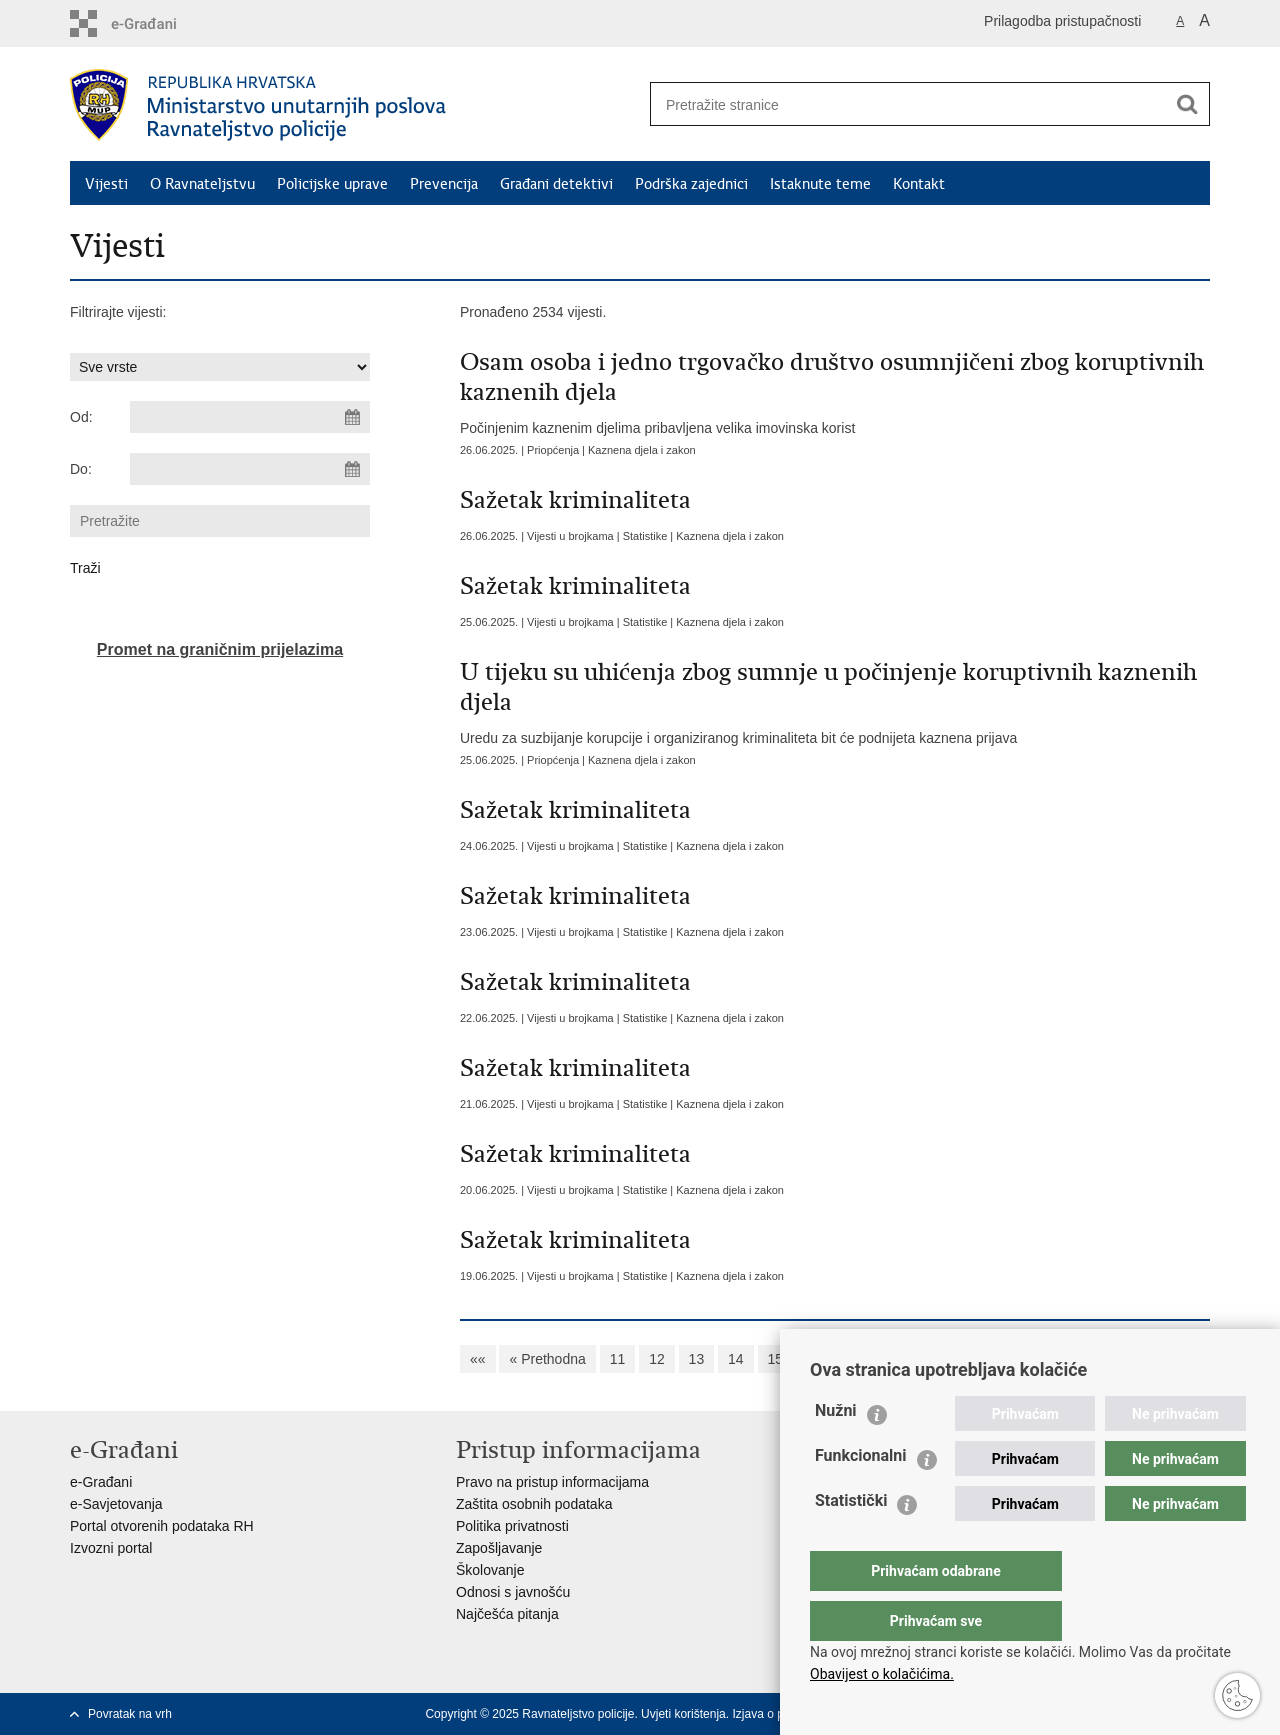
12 (657, 1359)
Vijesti (106, 184)
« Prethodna (547, 1359)
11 (618, 1359)
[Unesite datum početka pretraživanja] (250, 417)
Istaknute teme (820, 184)
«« (478, 1359)
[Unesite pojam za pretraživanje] (901, 104)
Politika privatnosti (512, 1526)
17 (854, 1359)
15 (776, 1359)
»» (1102, 1359)
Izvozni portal (111, 1548)
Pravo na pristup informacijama (552, 1482)
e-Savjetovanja (116, 1504)
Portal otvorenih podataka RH (162, 1526)
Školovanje (490, 1570)
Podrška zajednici (691, 184)
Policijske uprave (332, 184)
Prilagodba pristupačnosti (1062, 21)
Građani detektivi (556, 184)
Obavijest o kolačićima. (882, 1674)
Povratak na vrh (130, 1714)
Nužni (836, 1450)
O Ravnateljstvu (202, 184)
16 (815, 1359)
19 (933, 1359)
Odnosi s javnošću (513, 1592)
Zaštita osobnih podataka (534, 1504)
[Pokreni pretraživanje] (1187, 104)
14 (736, 1359)
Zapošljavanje (499, 1548)
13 (697, 1359)
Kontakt (919, 184)
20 (973, 1359)
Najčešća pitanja (507, 1614)
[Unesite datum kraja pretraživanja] (250, 469)
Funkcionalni (861, 1495)
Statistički (851, 1540)
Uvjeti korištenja (683, 1714)
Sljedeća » (1036, 1359)
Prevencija (444, 184)
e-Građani (101, 1482)
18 (894, 1359)
